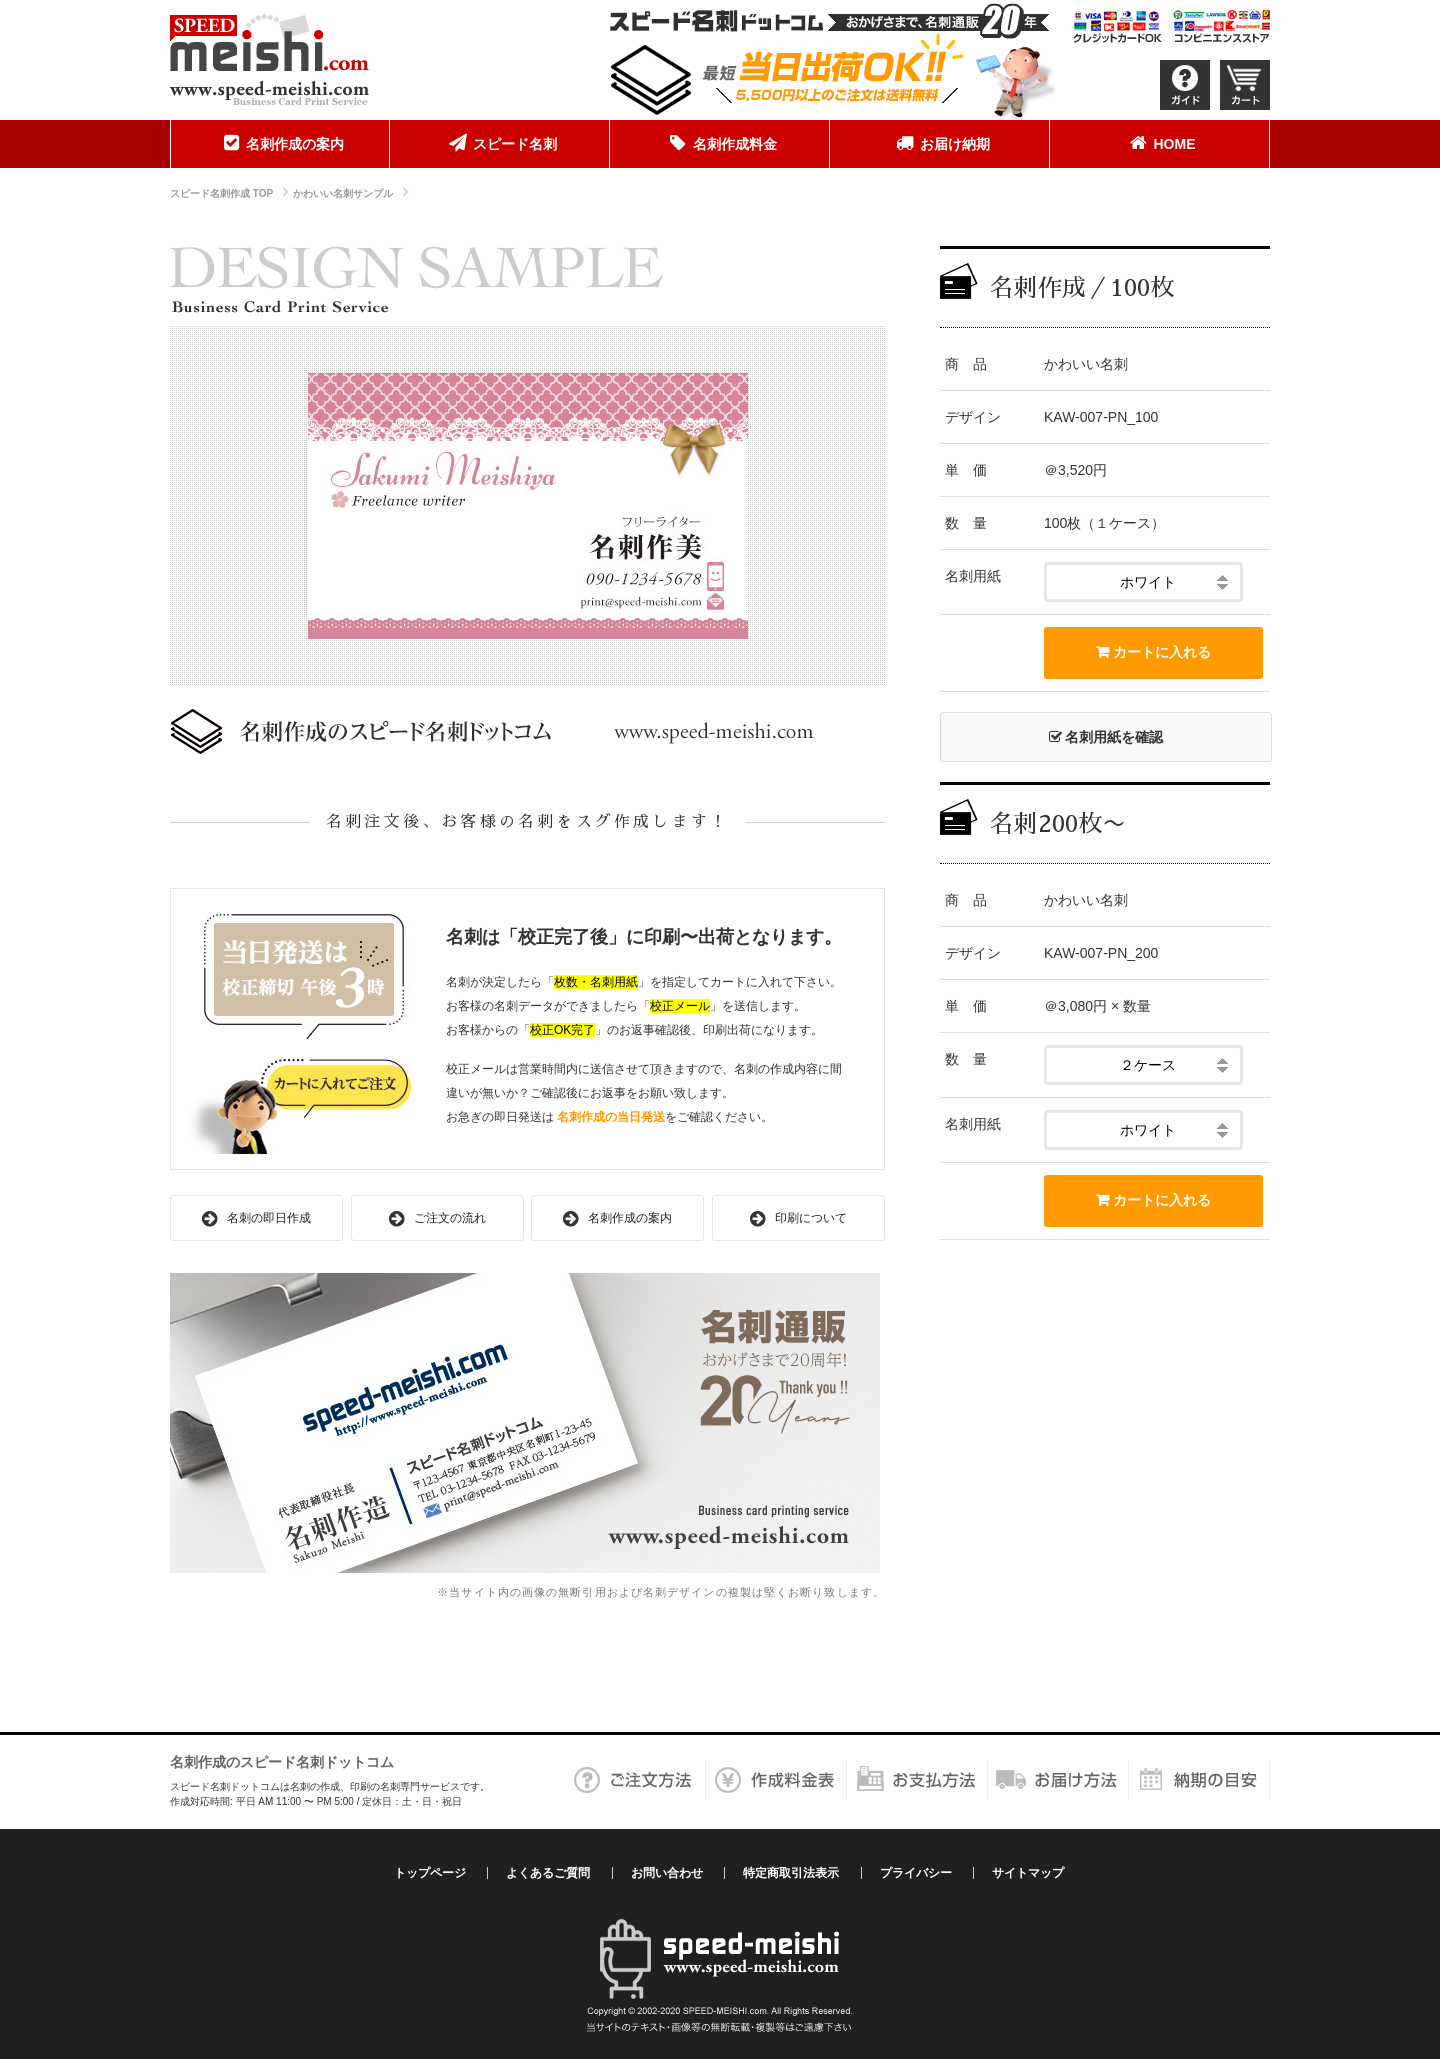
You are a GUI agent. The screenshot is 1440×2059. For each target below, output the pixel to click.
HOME (1160, 143)
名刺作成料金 (720, 143)
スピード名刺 (500, 143)
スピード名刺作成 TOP (221, 193)
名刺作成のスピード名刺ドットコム (282, 1762)
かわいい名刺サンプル (343, 193)
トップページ (430, 1873)
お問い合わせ (667, 1873)
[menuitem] (280, 144)
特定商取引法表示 (791, 1873)
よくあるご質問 (548, 1873)
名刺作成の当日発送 (611, 1117)
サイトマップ (1028, 1873)
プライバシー (916, 1873)
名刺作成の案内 (280, 143)
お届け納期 (940, 143)
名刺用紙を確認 (1106, 737)
